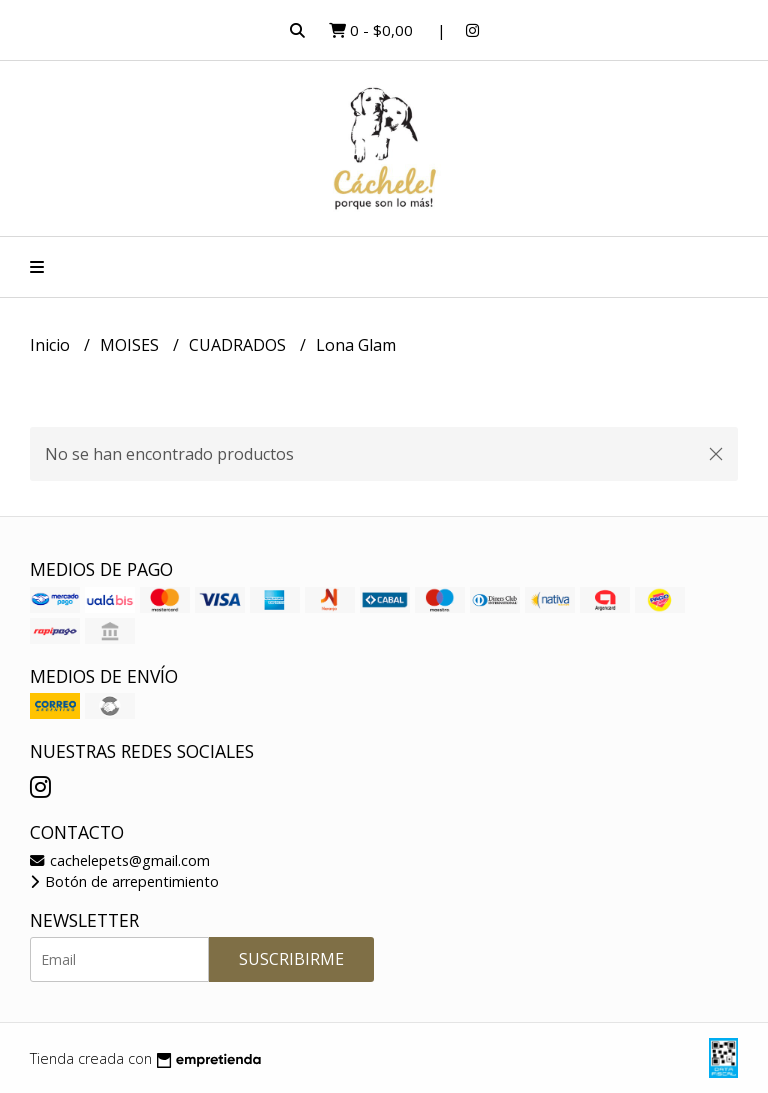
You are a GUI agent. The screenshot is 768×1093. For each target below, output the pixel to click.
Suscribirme (291, 959)
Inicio (52, 345)
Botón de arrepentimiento (124, 881)
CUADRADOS (239, 345)
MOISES (131, 345)
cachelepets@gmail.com (120, 860)
